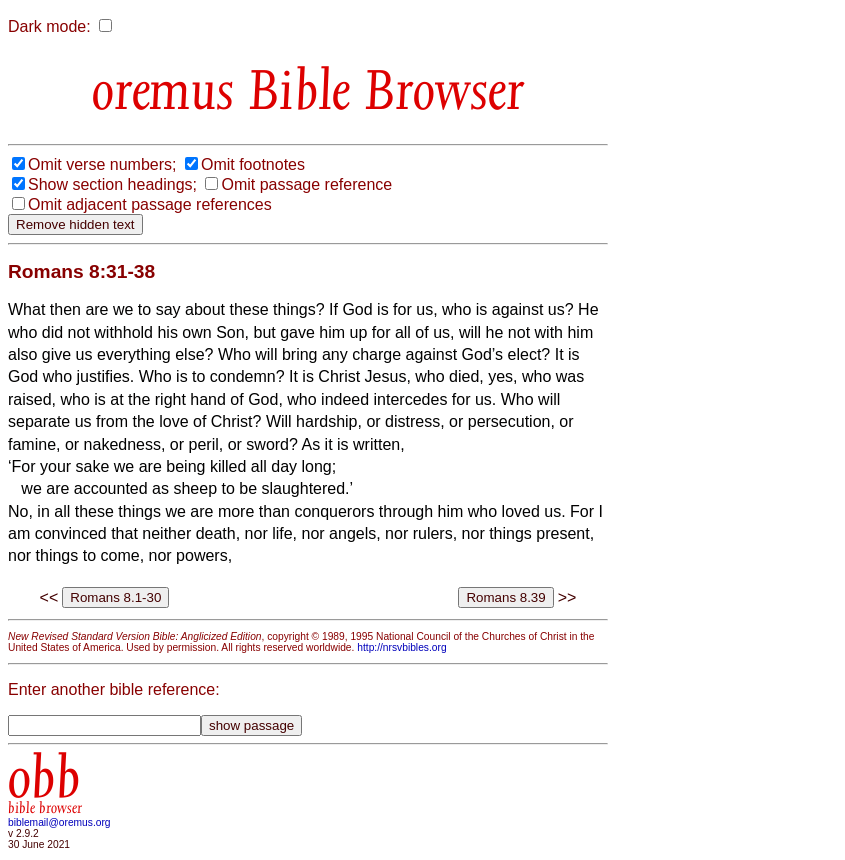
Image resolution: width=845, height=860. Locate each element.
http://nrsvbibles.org (401, 647)
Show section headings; (112, 184)
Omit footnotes (253, 164)
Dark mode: (49, 26)
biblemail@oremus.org (59, 822)
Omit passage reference (306, 184)
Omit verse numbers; (102, 164)
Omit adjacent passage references (150, 204)
